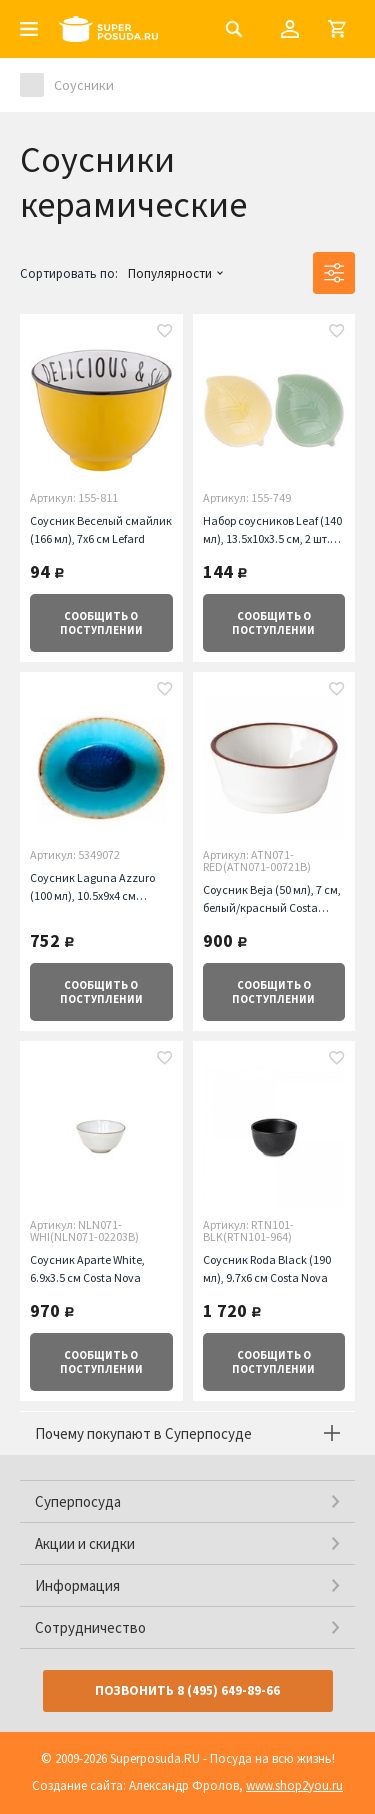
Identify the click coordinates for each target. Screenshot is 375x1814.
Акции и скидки (85, 1543)
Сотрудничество (90, 1627)
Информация (77, 1585)
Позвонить (187, 1690)
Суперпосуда (78, 1501)
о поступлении (101, 623)
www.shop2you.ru (294, 1785)
